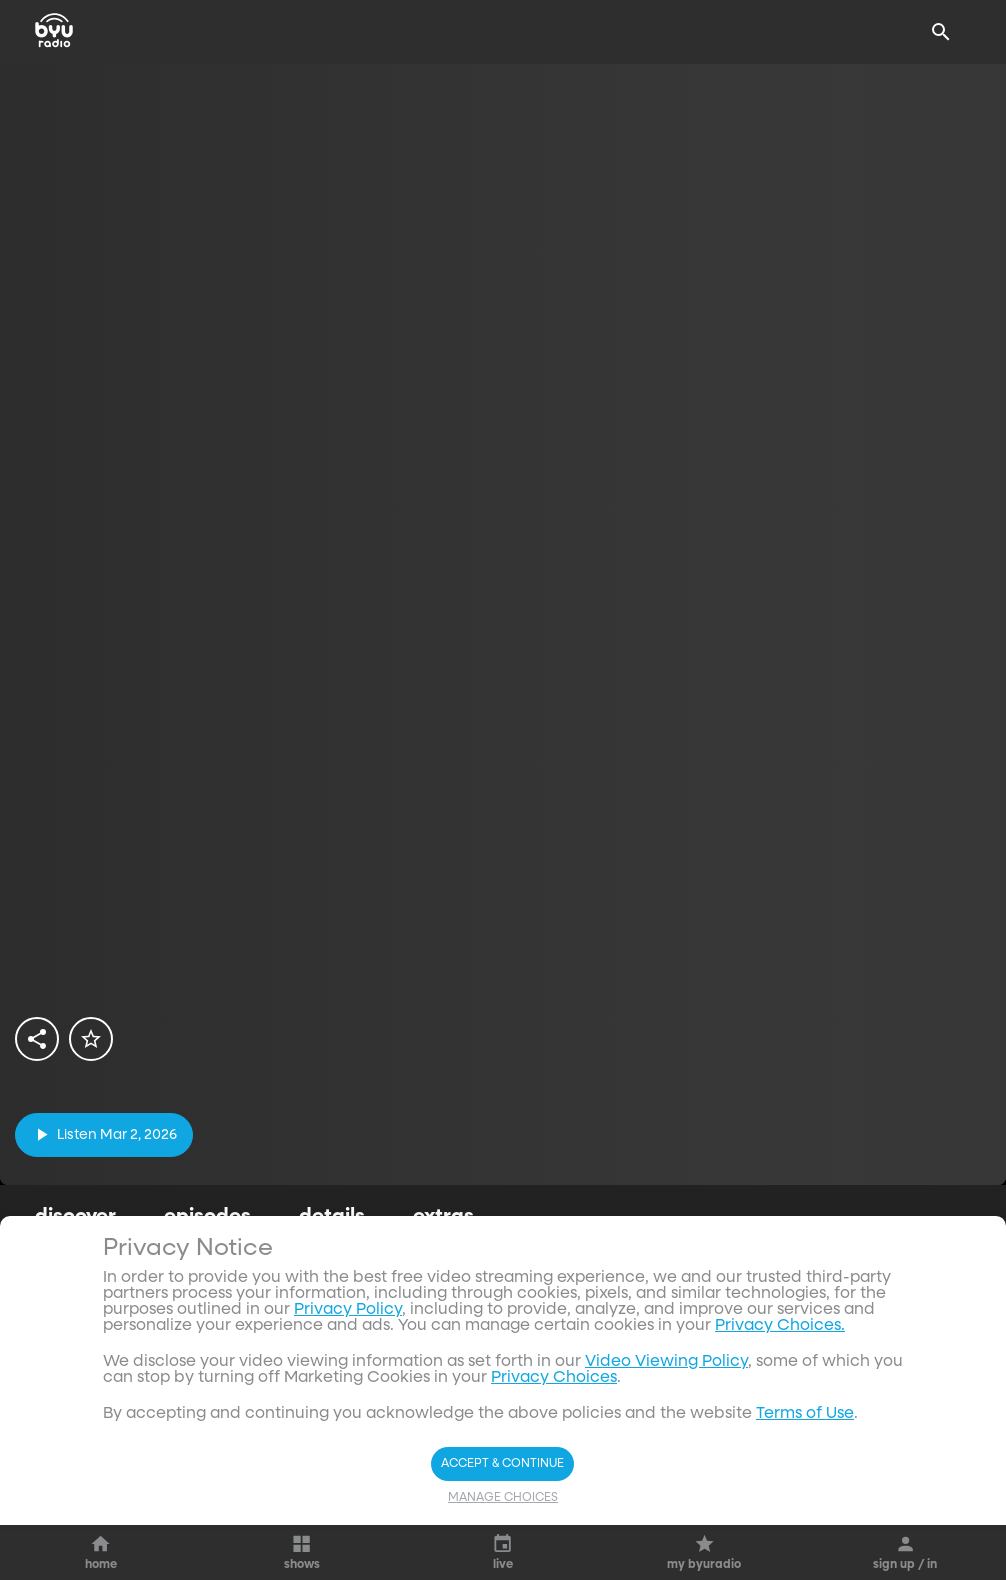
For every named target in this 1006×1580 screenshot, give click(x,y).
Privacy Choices (554, 1378)
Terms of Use (805, 1414)
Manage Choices (503, 1498)
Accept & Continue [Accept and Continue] (502, 1464)
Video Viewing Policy (666, 1362)
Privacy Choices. (780, 1326)
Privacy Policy (348, 1310)
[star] (91, 1039)
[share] (37, 1039)
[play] (104, 1134)
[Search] (941, 32)
